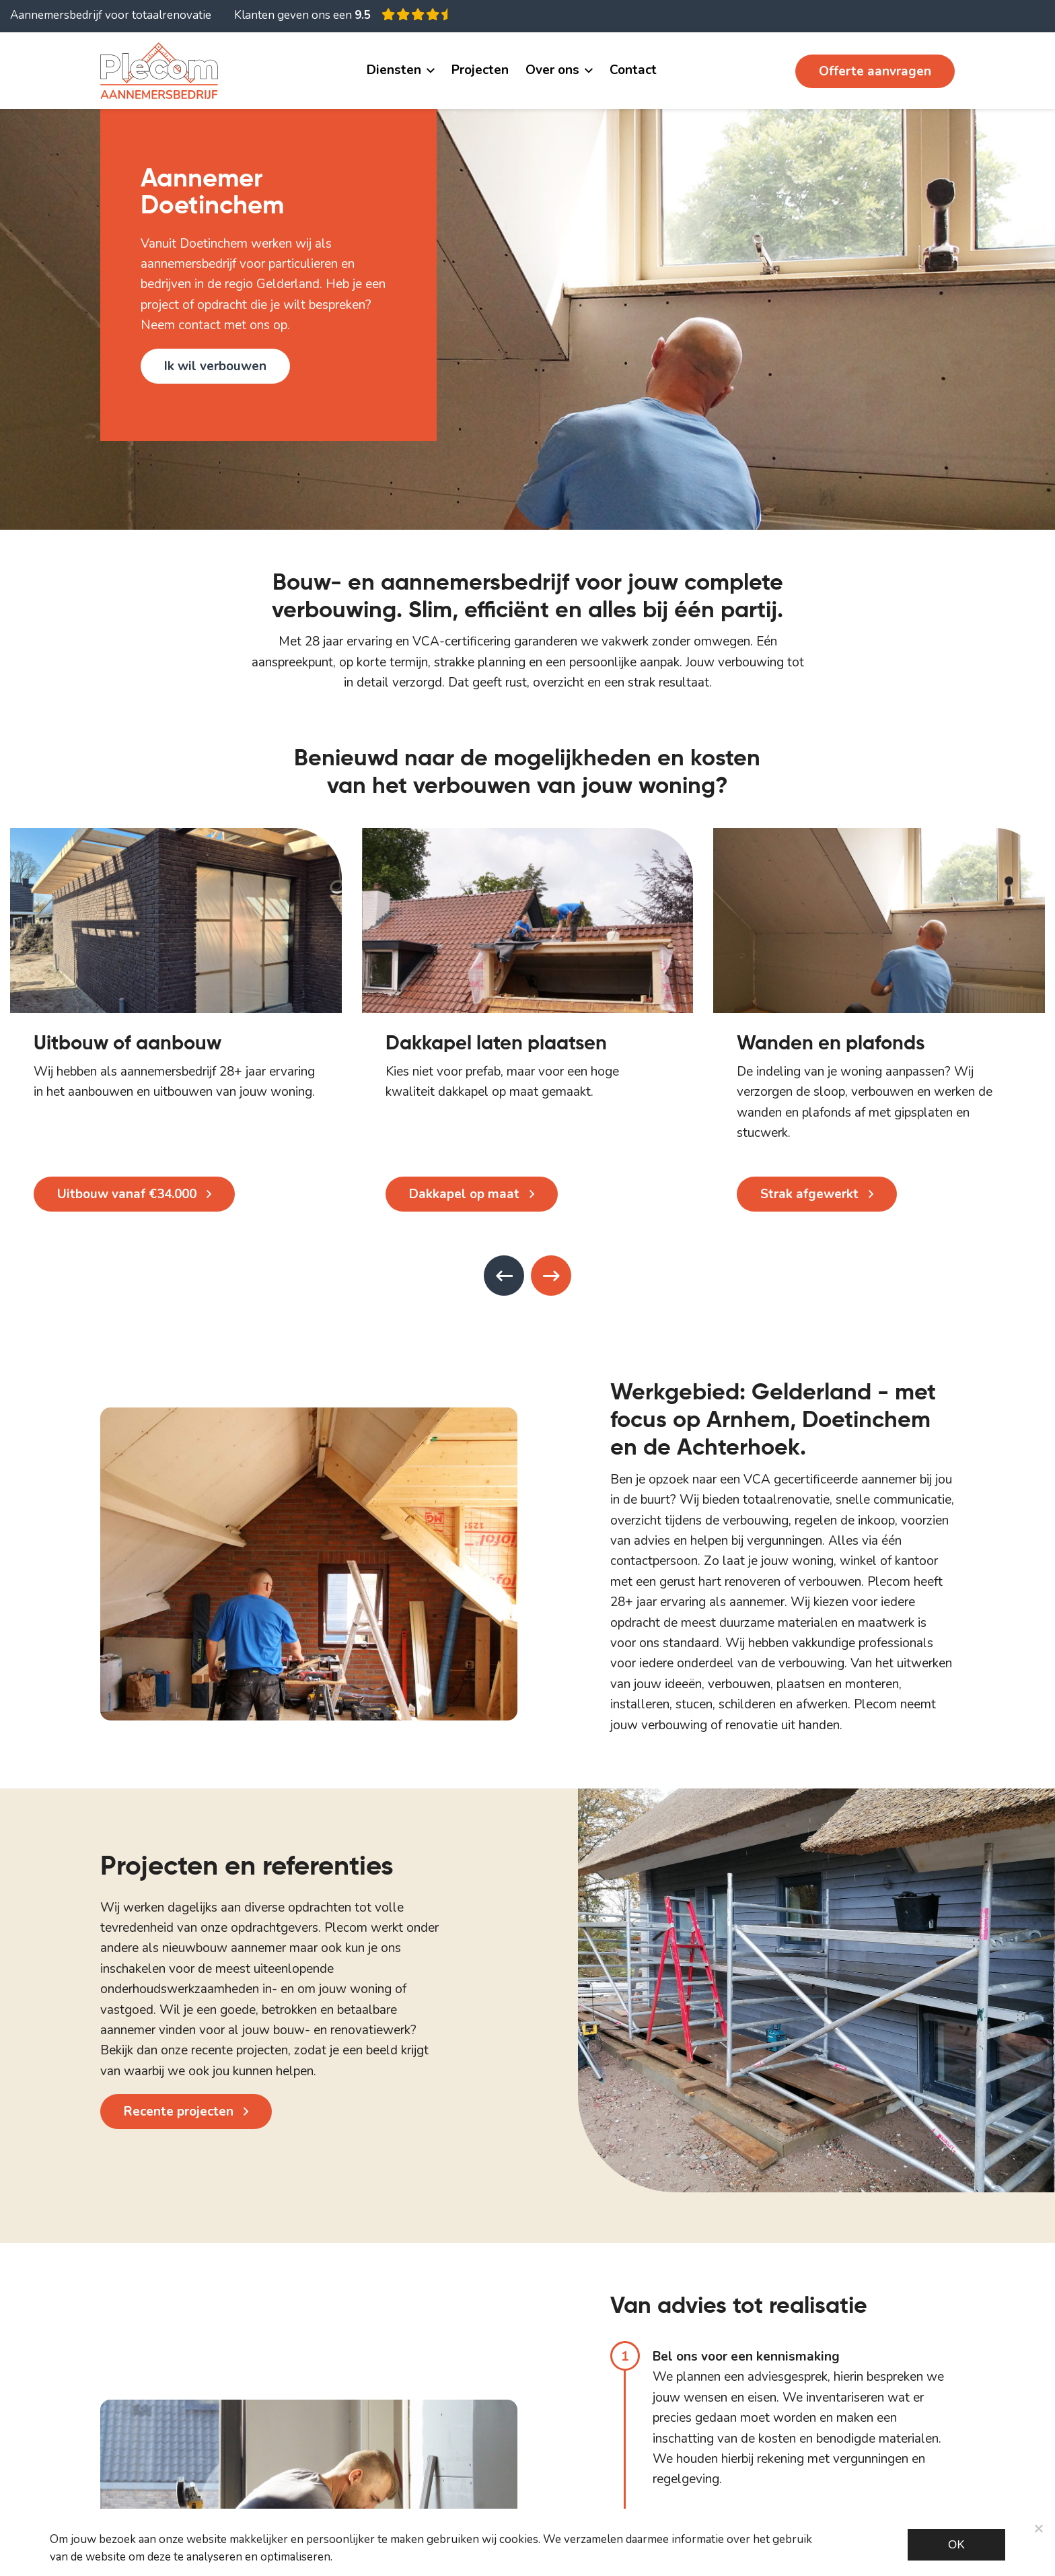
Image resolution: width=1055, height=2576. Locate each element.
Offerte (875, 71)
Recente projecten (178, 2111)
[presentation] (504, 1275)
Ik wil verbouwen (215, 366)
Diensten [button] (394, 70)
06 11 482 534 (735, 70)
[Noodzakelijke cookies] (1038, 2528)
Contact (633, 70)
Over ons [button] (552, 70)
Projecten (480, 70)
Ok (956, 2544)
